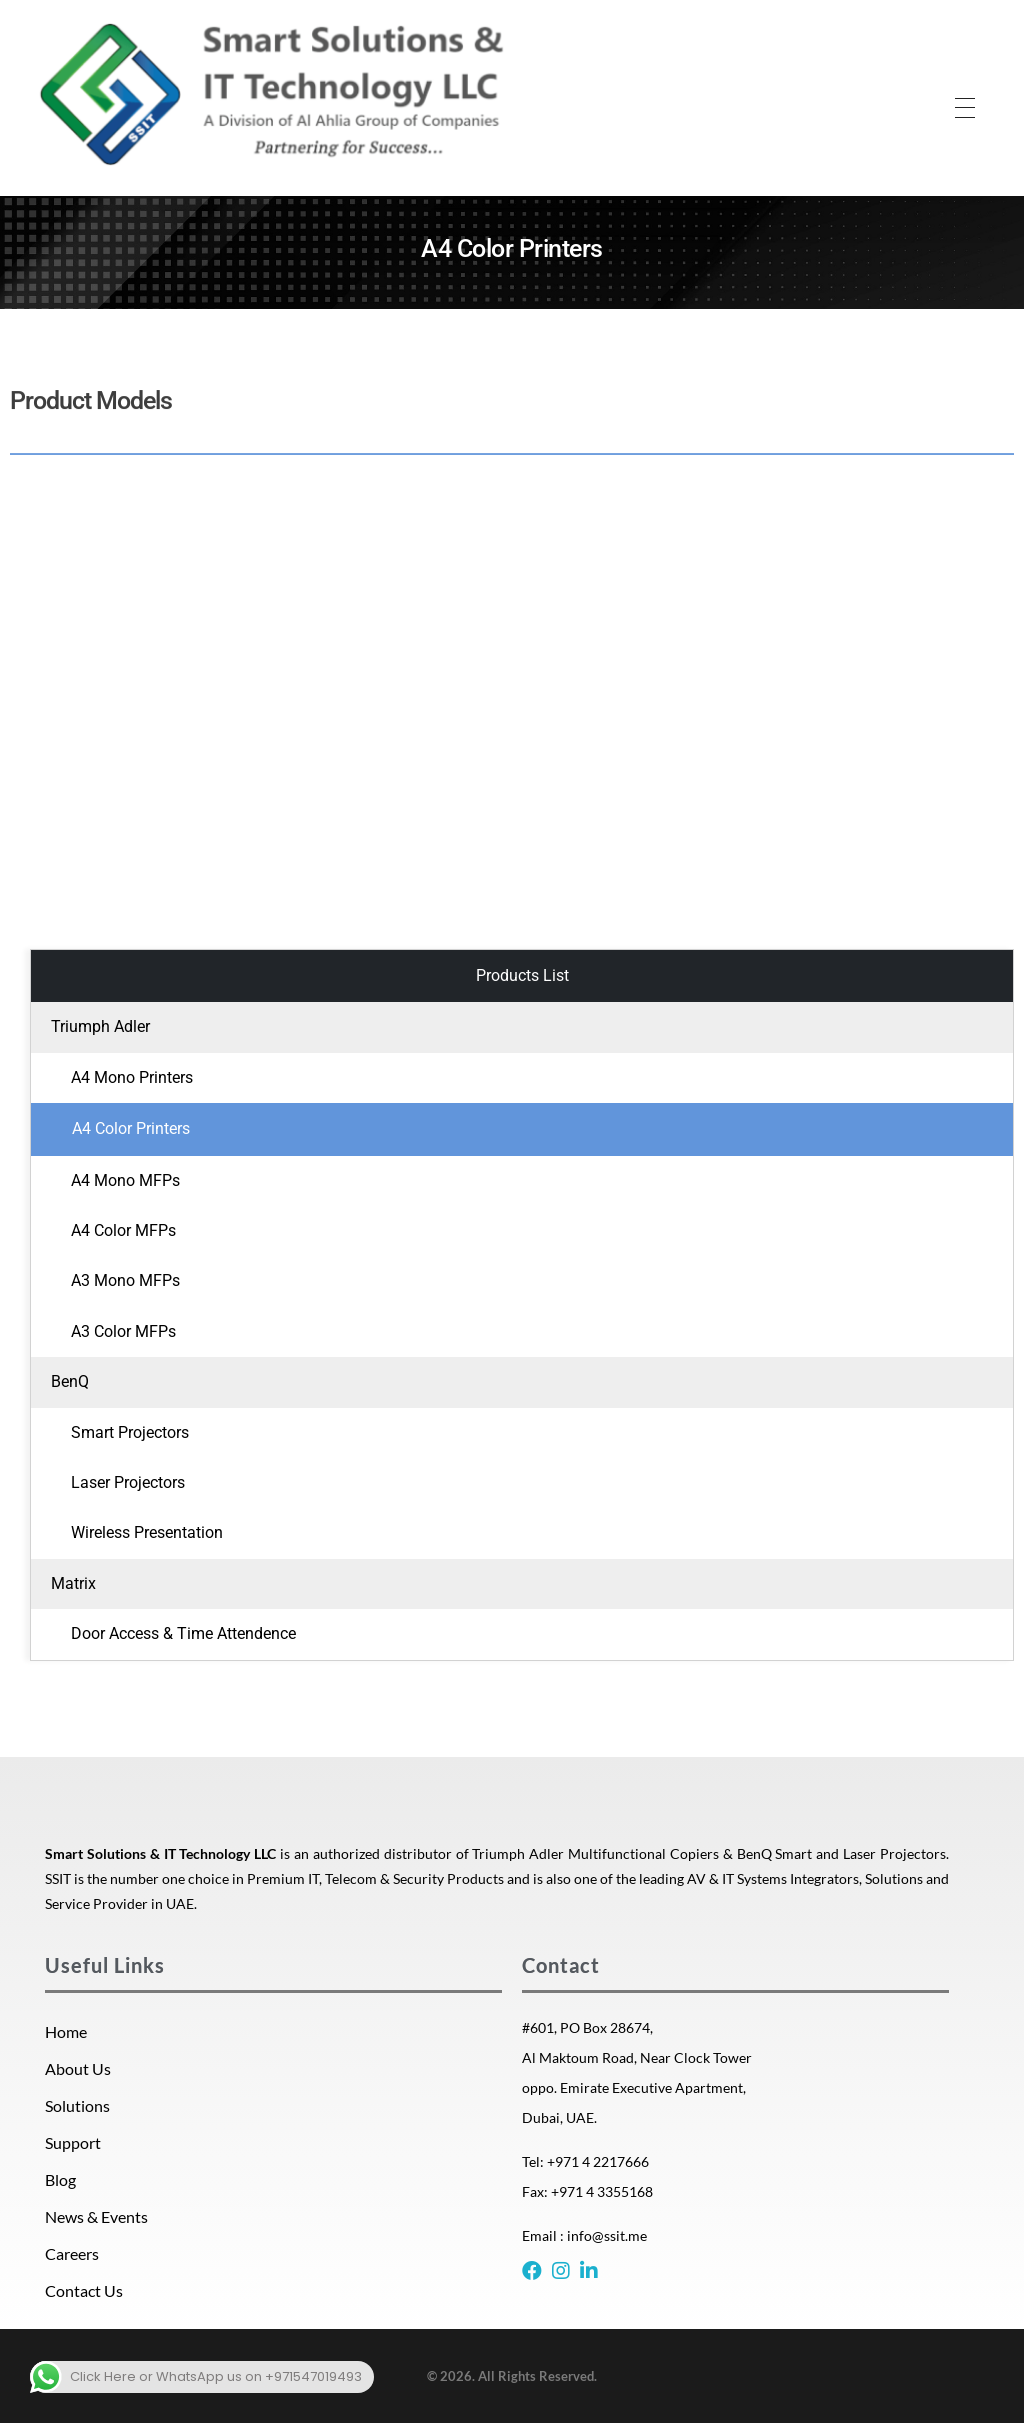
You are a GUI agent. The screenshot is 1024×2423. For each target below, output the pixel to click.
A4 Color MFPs (123, 1230)
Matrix (73, 1583)
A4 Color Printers (131, 1128)
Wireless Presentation (147, 1532)
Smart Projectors (130, 1432)
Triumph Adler (100, 1026)
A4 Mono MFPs (125, 1180)
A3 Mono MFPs (125, 1280)
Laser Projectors (128, 1482)
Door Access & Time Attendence (183, 1633)
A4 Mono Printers (132, 1077)
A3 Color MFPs (123, 1331)
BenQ (70, 1381)
